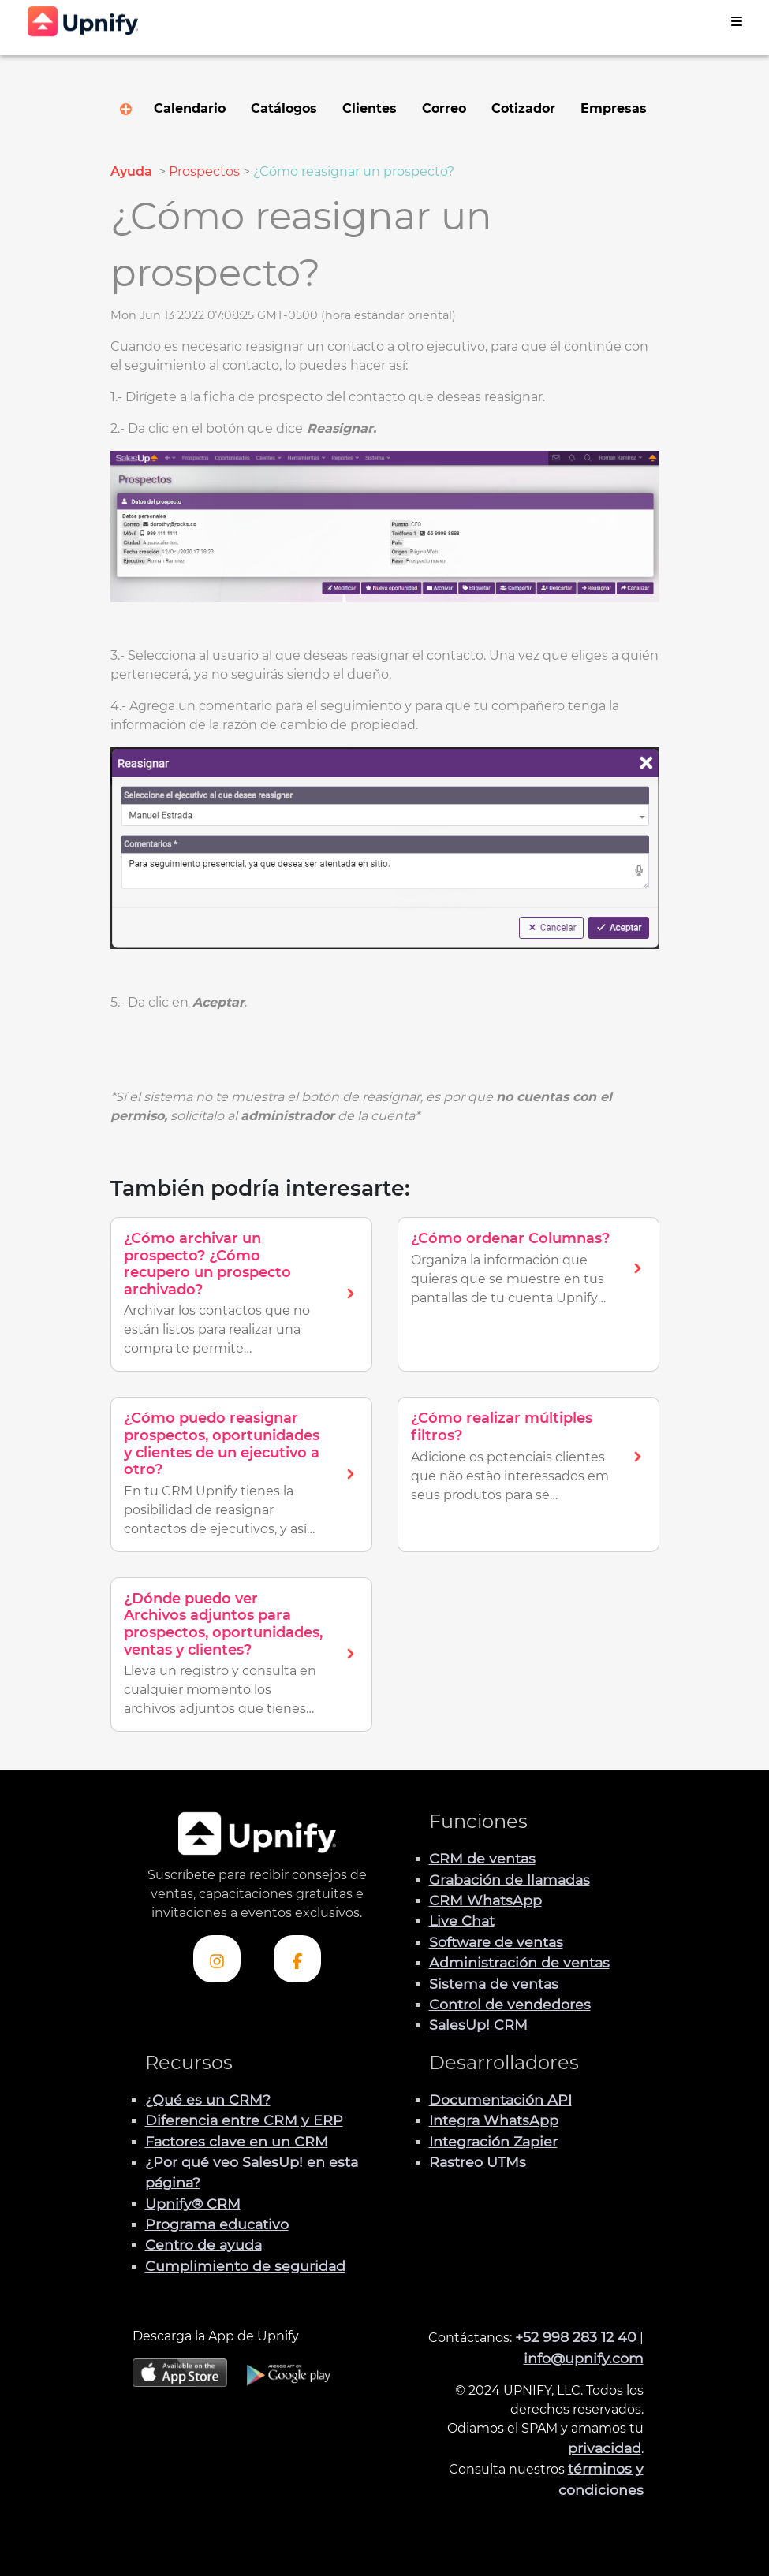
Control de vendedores (510, 2004)
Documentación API (500, 2099)
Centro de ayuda (203, 2244)
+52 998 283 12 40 (575, 2336)
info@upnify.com (584, 2358)
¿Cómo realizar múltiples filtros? (501, 1426)
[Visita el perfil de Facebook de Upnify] (297, 1959)
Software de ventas (496, 1942)
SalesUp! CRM (478, 2024)
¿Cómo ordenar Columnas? (510, 1238)
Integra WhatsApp (493, 2120)
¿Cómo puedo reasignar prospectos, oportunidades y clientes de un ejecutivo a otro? (221, 1443)
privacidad (604, 2448)
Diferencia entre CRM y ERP (244, 2120)
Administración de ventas (519, 1962)
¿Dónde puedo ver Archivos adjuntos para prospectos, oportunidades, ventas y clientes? (223, 1624)
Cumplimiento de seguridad (245, 2266)
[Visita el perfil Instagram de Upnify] (217, 1959)
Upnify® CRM (193, 2203)
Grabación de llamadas (509, 1879)
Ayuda (132, 171)
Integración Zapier (493, 2141)
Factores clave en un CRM (236, 2141)
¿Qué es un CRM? (208, 2099)
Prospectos (204, 171)
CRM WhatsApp (485, 1900)
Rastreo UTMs (477, 2161)
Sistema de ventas (493, 1983)
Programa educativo (217, 2224)
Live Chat (462, 1920)
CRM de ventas (482, 1858)
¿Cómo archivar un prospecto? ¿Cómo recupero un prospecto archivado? (207, 1264)
